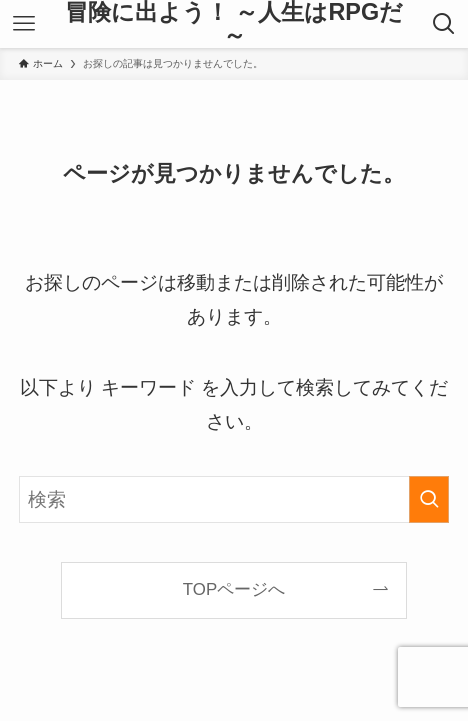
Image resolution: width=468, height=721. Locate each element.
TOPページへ (234, 589)
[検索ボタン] (444, 24)
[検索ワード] (234, 499)
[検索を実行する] (429, 499)
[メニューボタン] (23, 24)
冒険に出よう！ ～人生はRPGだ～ (234, 24)
